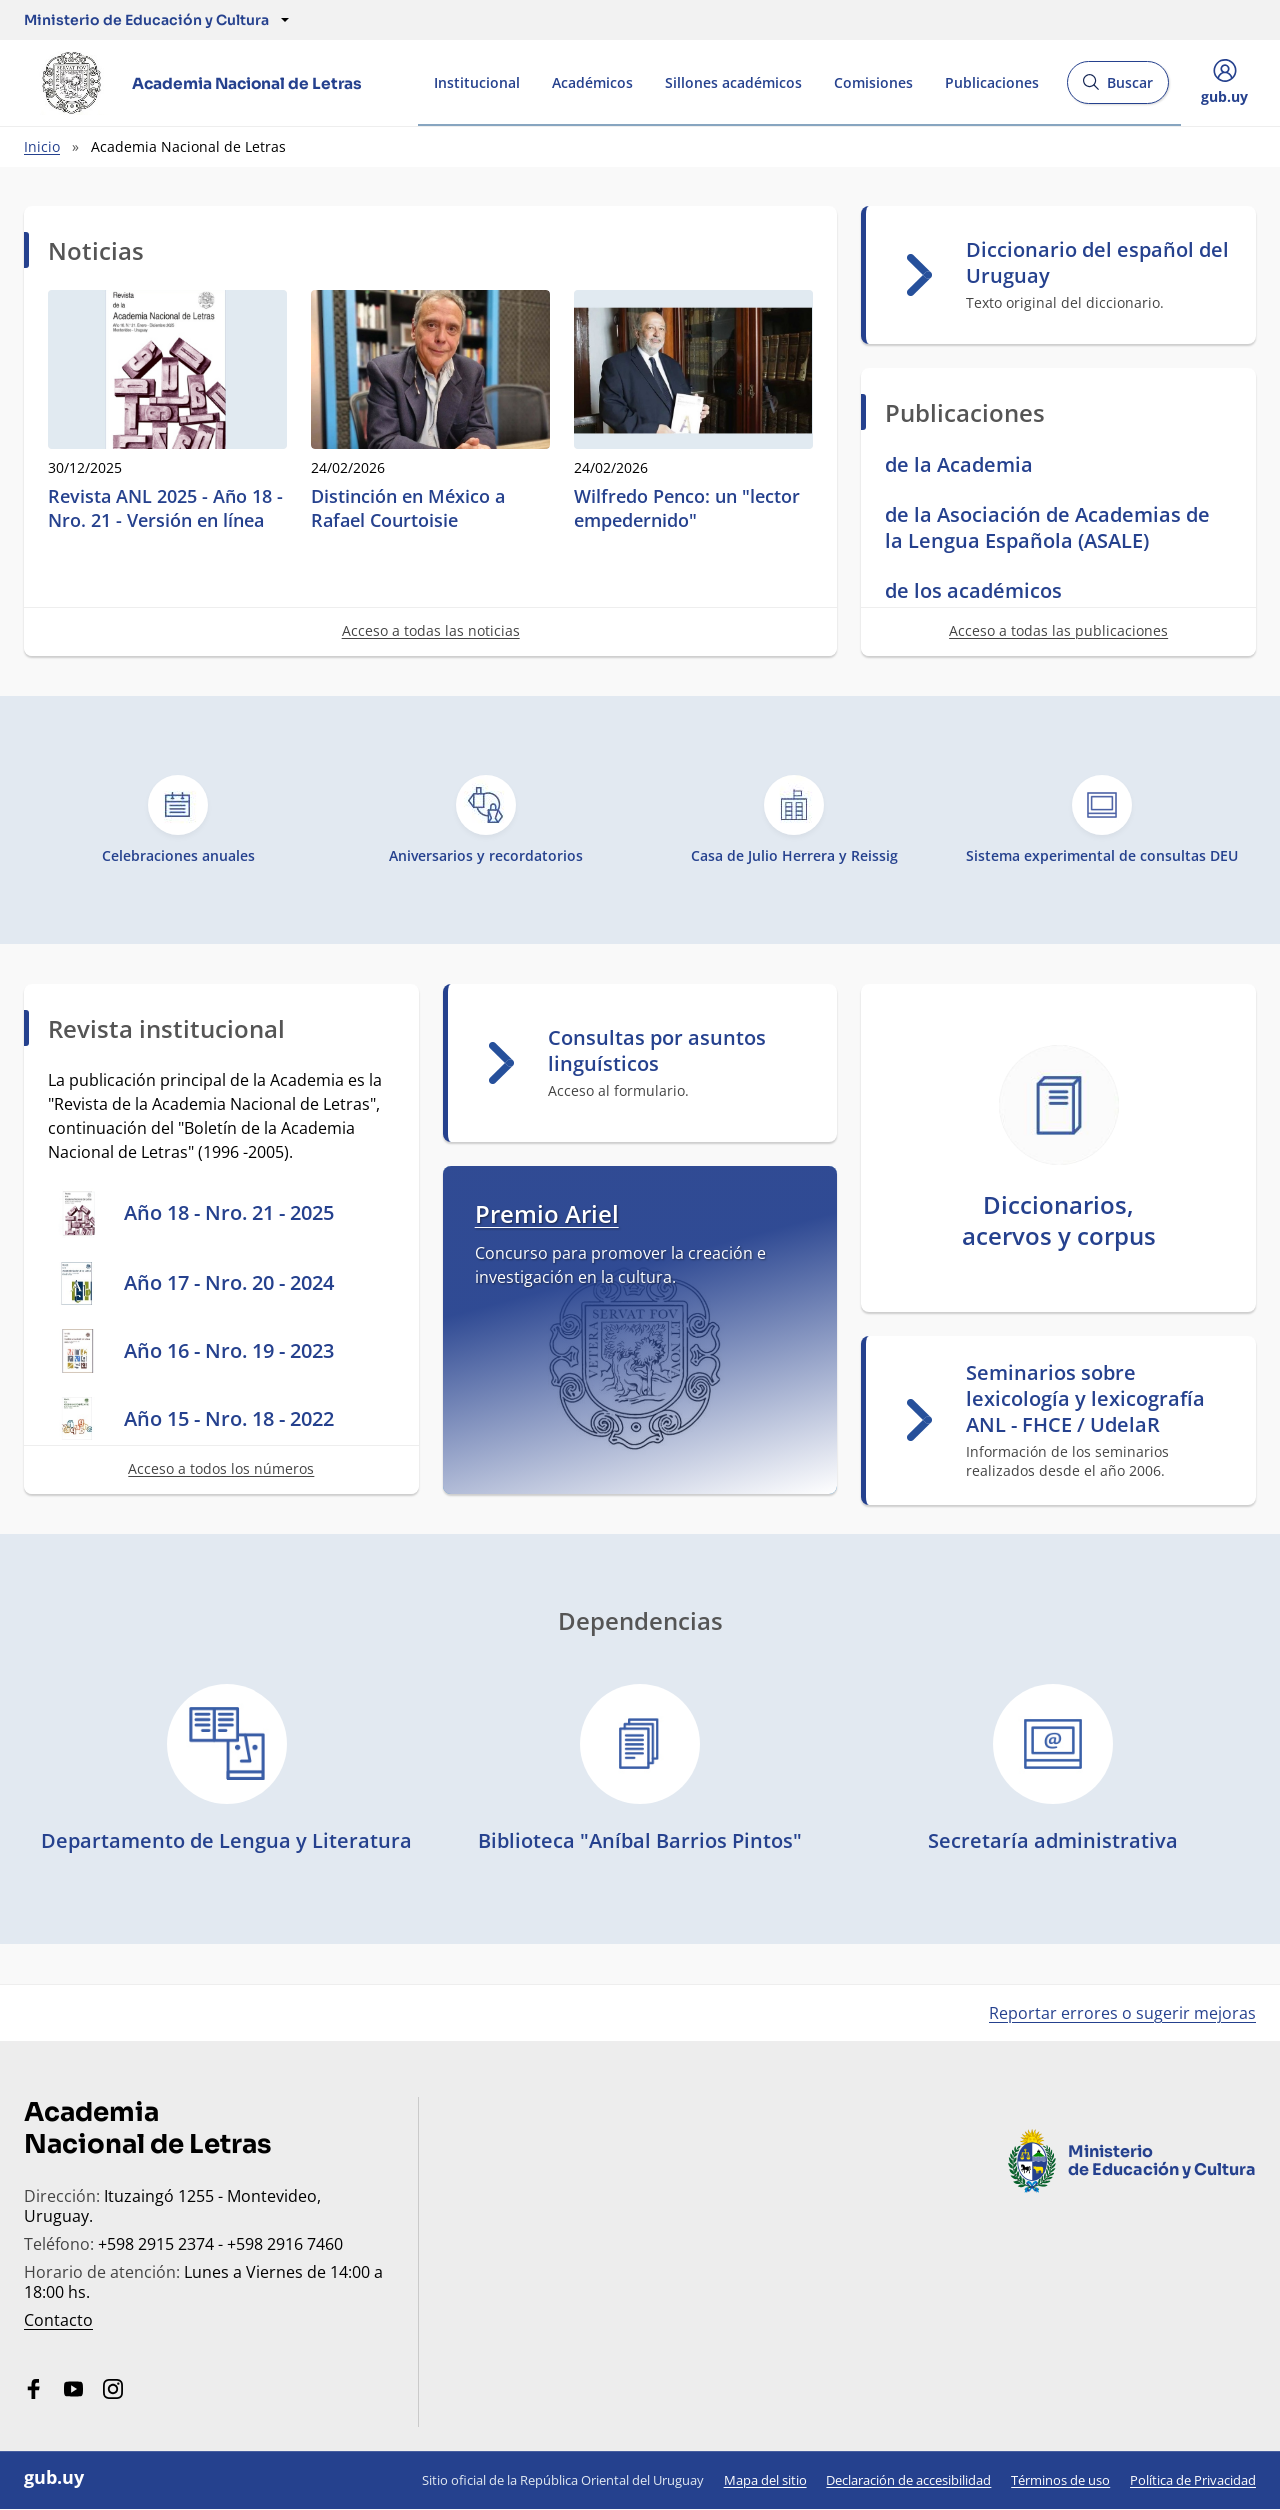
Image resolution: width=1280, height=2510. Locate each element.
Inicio (42, 146)
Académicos (592, 82)
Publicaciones (992, 82)
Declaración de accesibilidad (908, 2480)
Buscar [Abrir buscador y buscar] (1117, 88)
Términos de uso (1060, 2480)
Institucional (477, 82)
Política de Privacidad (1193, 2480)
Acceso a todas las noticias (431, 630)
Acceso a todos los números (221, 1468)
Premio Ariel (547, 1213)
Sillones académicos (733, 82)
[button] (146, 20)
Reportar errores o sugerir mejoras (1122, 2013)
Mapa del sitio (765, 2480)
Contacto (58, 2320)
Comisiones (873, 82)
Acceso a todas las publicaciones (1058, 630)
